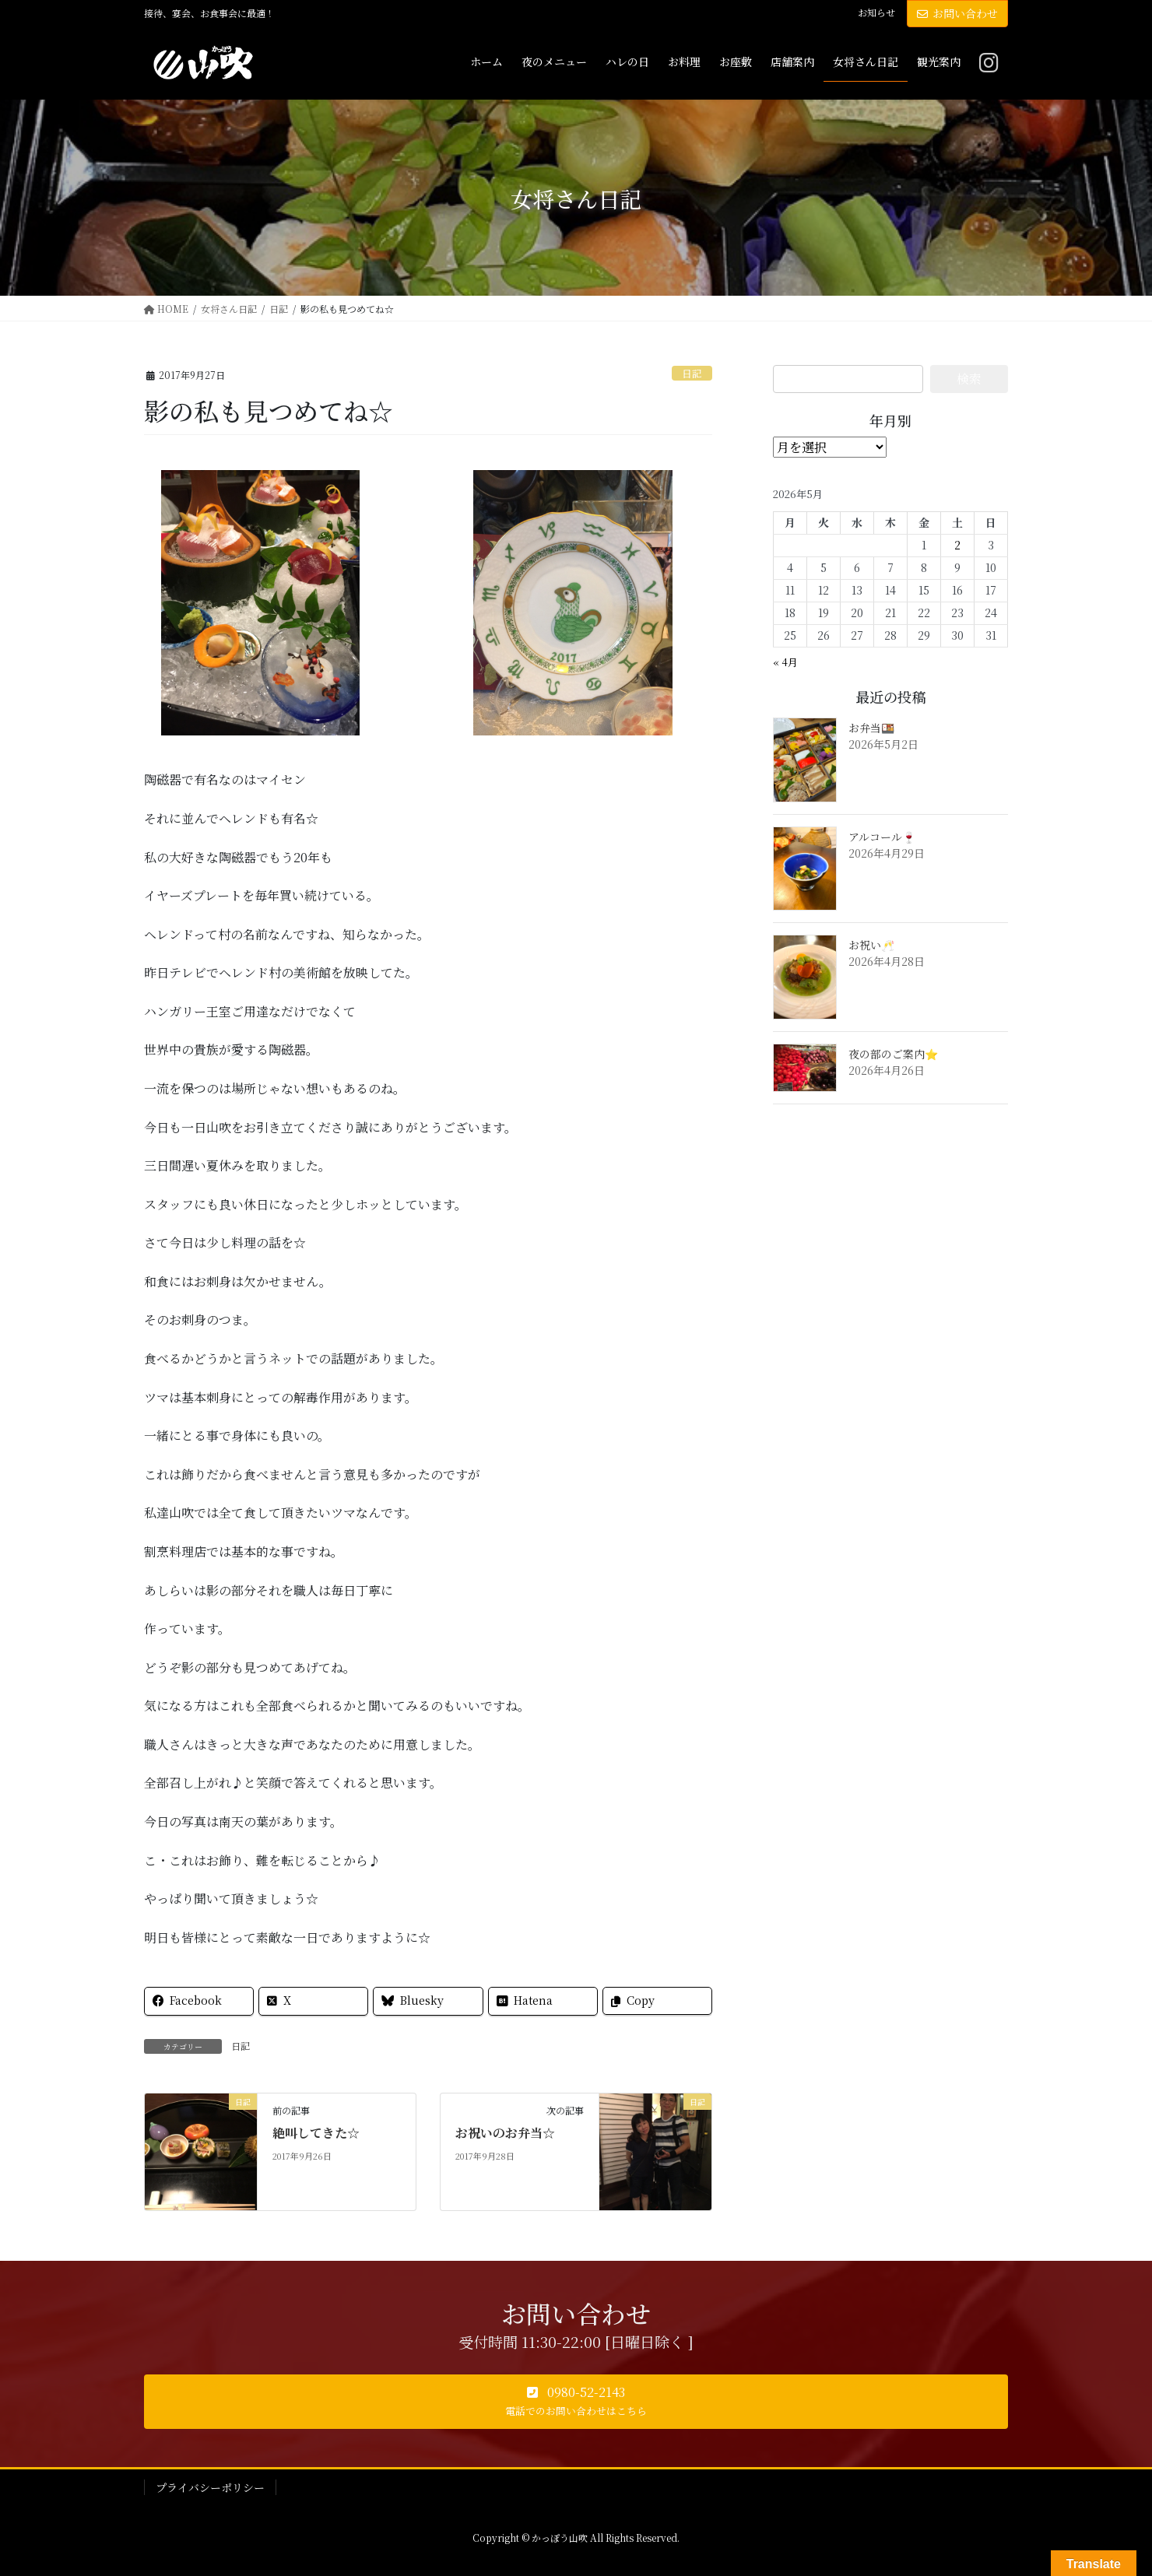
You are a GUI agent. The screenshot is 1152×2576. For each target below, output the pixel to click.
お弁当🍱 (871, 727)
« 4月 (785, 662)
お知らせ (876, 12)
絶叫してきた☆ (316, 2133)
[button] (576, 2401)
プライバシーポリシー (210, 2487)
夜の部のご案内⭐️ (893, 1054)
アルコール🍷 (881, 836)
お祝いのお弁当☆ (505, 2133)
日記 (692, 373)
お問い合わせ (957, 13)
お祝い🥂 (871, 945)
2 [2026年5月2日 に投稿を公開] (957, 545)
